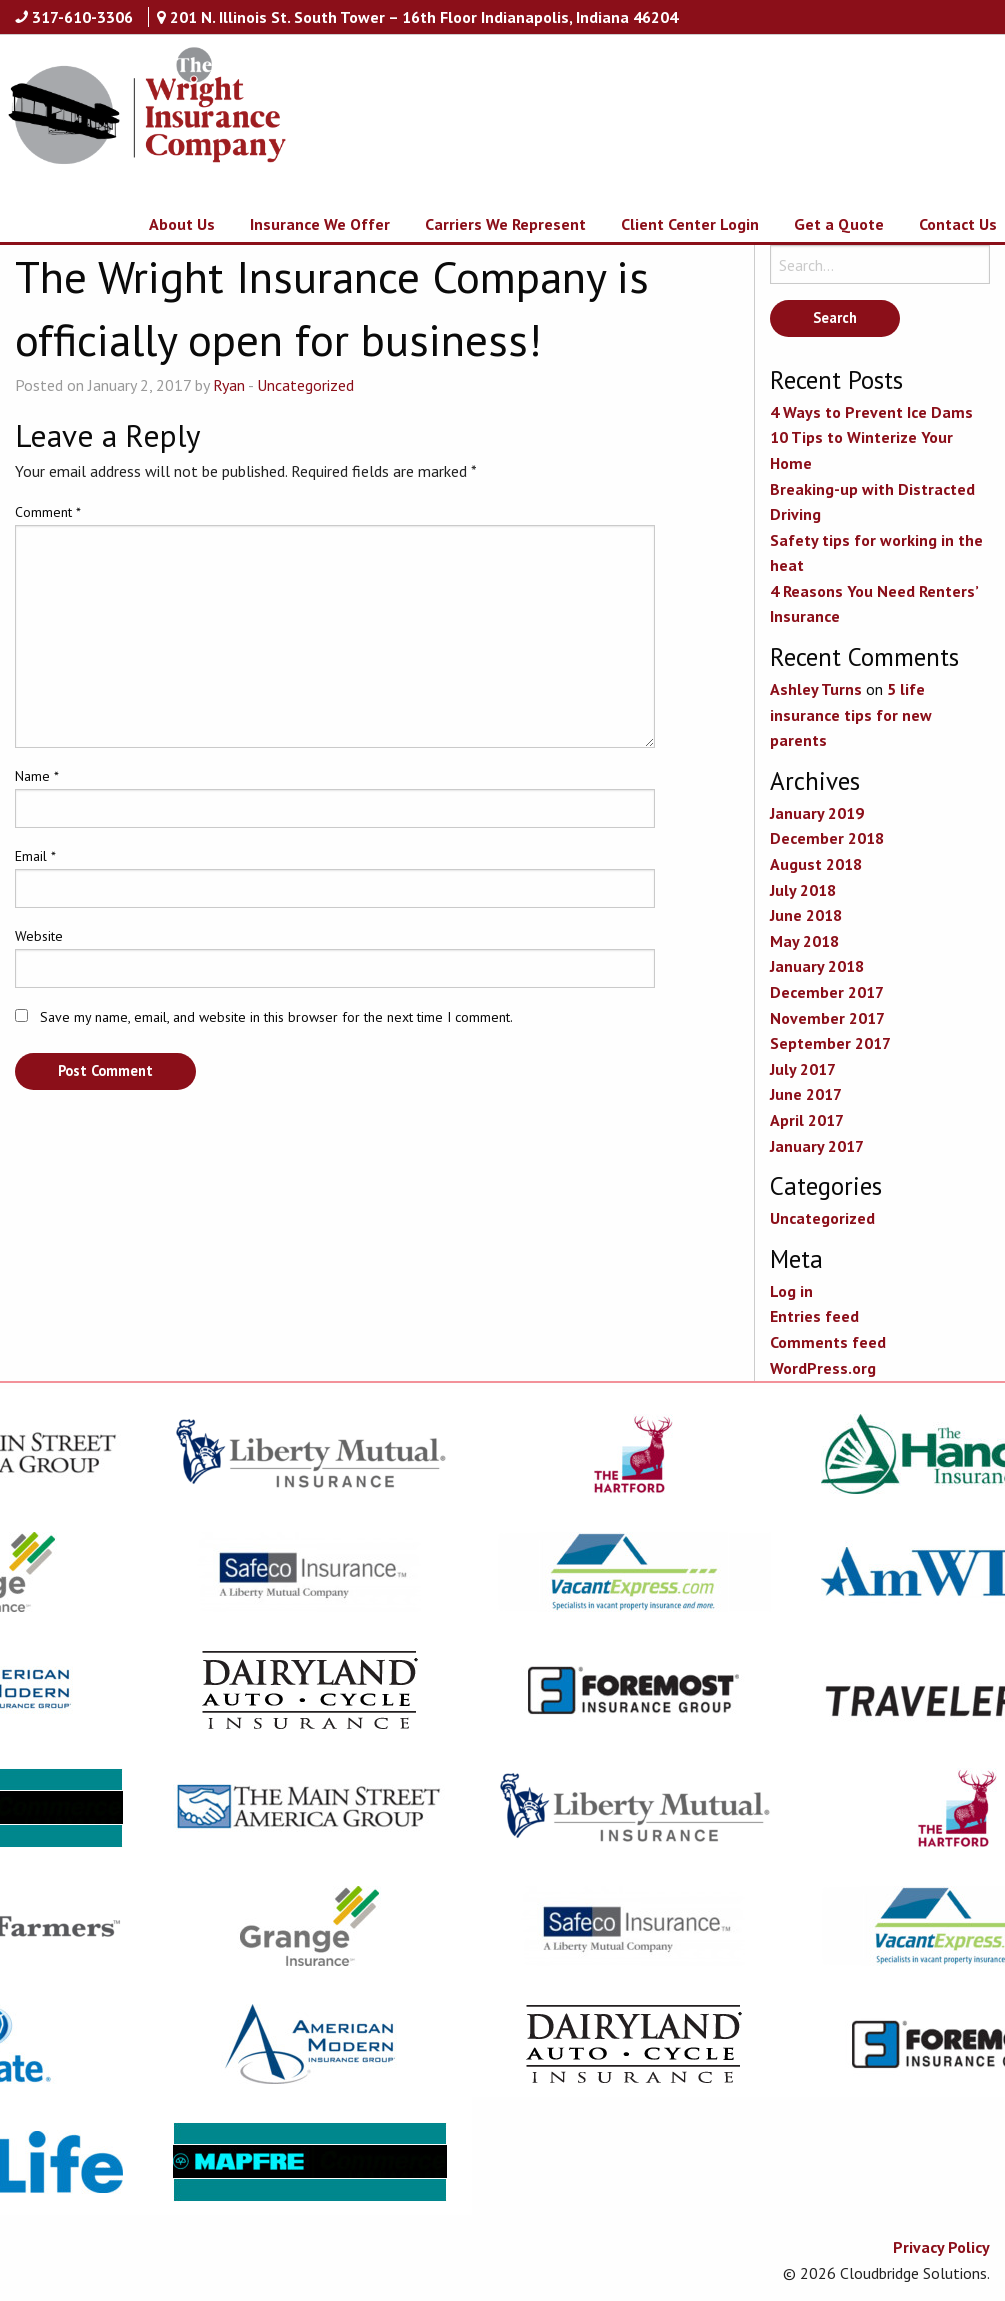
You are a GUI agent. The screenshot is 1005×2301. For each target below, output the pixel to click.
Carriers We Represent (505, 224)
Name (37, 776)
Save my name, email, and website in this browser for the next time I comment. (276, 1017)
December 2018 (827, 838)
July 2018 (803, 890)
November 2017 (827, 1018)
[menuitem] (164, 224)
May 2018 (804, 941)
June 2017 (806, 1094)
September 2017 (830, 1043)
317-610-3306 (82, 17)
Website (39, 936)
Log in (791, 1291)
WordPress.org (823, 1368)
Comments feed (828, 1342)
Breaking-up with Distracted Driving (872, 502)
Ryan (229, 385)
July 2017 (803, 1069)
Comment (48, 512)
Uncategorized (305, 385)
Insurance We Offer (320, 224)
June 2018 (806, 915)
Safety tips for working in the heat (876, 553)
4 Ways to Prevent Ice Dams (871, 412)
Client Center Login (690, 224)
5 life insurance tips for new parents (851, 714)
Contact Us (958, 224)
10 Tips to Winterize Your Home (861, 450)
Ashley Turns (816, 689)
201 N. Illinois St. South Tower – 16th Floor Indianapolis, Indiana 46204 (424, 17)
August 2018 (816, 864)
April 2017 (807, 1120)
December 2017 (827, 992)
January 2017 (817, 1146)
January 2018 (817, 966)
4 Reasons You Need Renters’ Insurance (874, 604)
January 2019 (817, 813)
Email (35, 856)
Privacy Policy (941, 2247)
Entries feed (814, 1316)
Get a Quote (839, 224)
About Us (182, 224)
